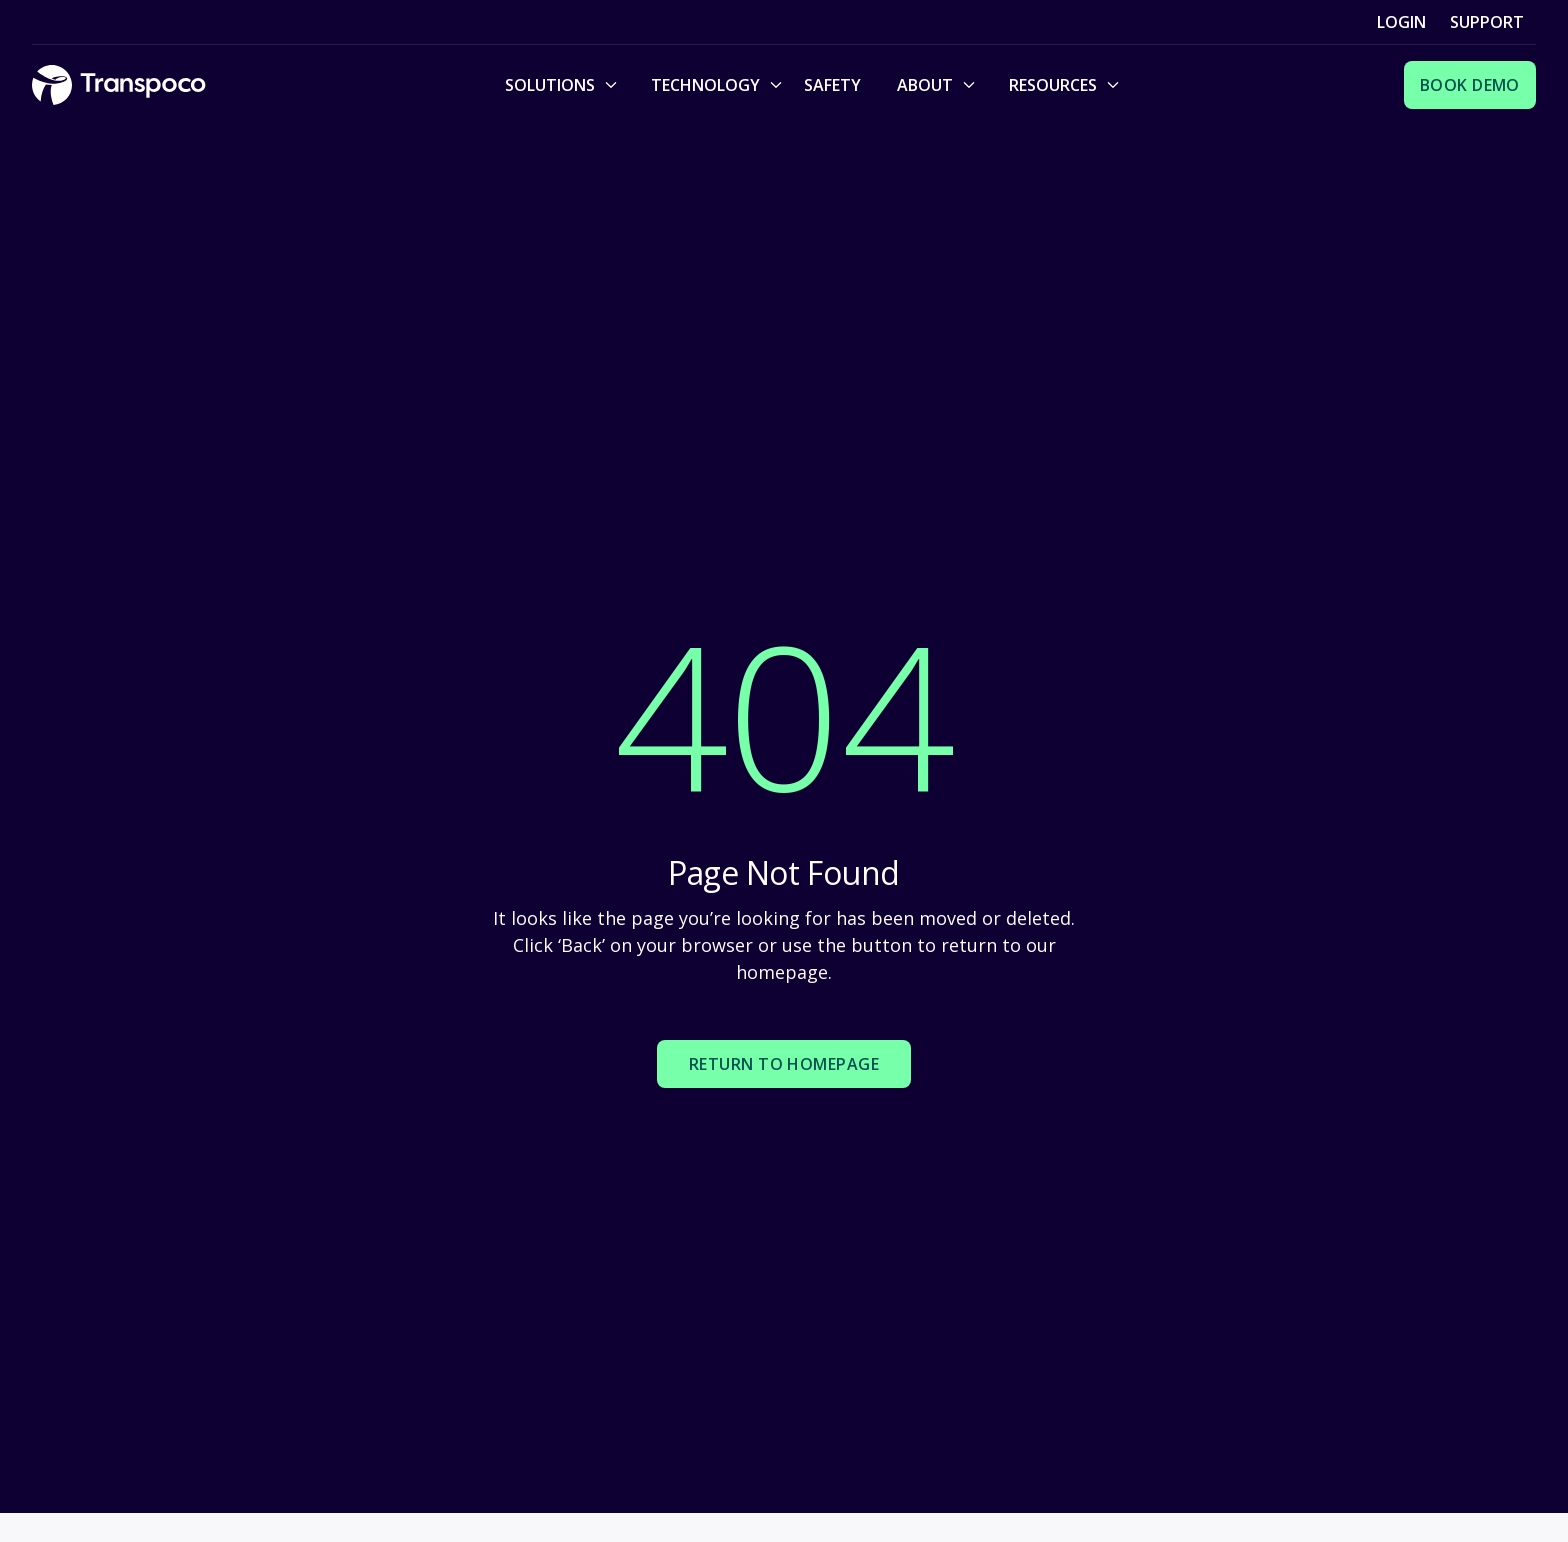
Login (1401, 22)
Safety (832, 85)
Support (1487, 22)
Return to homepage (784, 1064)
